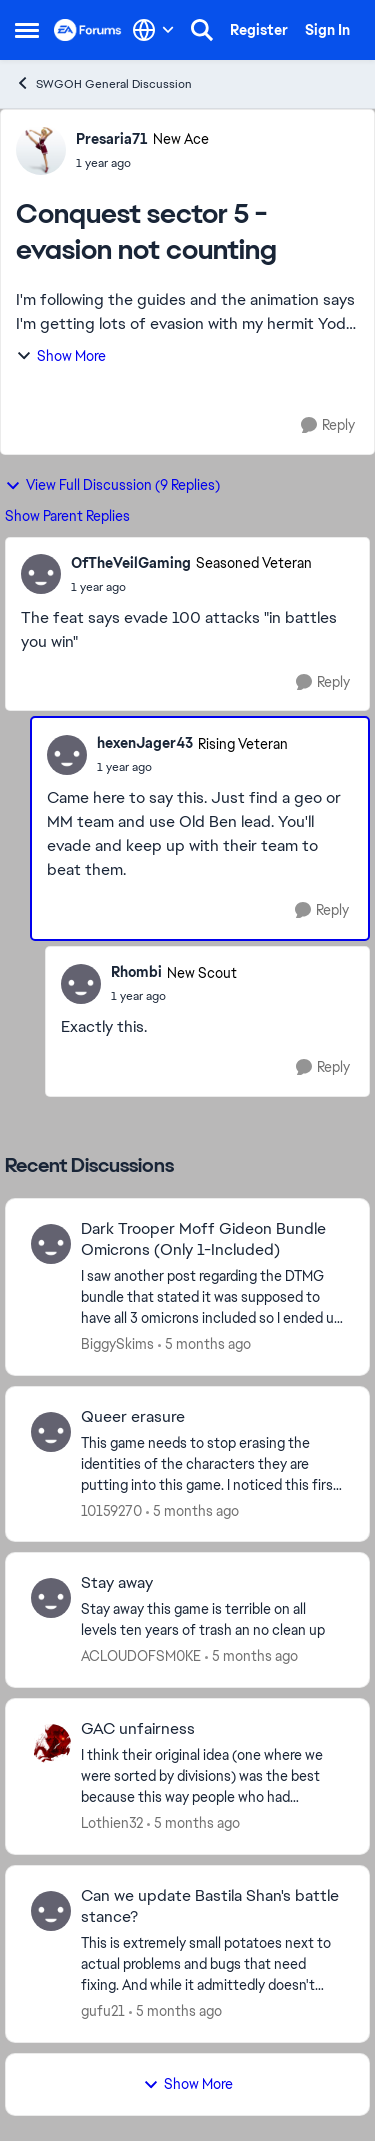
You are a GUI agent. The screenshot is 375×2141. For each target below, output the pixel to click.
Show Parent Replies (67, 516)
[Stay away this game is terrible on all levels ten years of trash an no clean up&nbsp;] (212, 1620)
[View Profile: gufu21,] (51, 1911)
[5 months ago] (204, 1344)
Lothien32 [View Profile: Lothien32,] (112, 1823)
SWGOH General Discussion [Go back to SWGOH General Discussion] (103, 83)
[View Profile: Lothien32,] (51, 1744)
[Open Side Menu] (27, 30)
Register (259, 30)
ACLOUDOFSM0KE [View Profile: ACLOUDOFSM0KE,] (141, 1656)
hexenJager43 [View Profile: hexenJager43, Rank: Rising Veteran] (145, 743)
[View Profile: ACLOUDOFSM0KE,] (51, 1598)
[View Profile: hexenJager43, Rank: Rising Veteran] (67, 755)
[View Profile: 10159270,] (51, 1432)
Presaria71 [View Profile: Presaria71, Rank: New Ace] (112, 139)
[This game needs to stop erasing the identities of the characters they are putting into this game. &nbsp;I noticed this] (212, 1463)
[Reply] (328, 425)
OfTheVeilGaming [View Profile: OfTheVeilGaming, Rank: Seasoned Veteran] (131, 563)
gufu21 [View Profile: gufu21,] (103, 2011)
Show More (61, 356)
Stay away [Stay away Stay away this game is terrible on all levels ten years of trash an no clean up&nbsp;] (117, 1583)
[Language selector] (153, 30)
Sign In (327, 30)
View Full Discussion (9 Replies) (112, 485)
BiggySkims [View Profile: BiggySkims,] (117, 1344)
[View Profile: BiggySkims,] (51, 1244)
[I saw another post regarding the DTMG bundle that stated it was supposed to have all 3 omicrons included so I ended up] (212, 1297)
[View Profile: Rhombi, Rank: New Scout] (81, 984)
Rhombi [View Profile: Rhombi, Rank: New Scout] (136, 972)
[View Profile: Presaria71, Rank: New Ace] (41, 150)
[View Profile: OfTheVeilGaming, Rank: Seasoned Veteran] (41, 574)
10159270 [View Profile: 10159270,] (111, 1510)
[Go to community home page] (88, 30)
